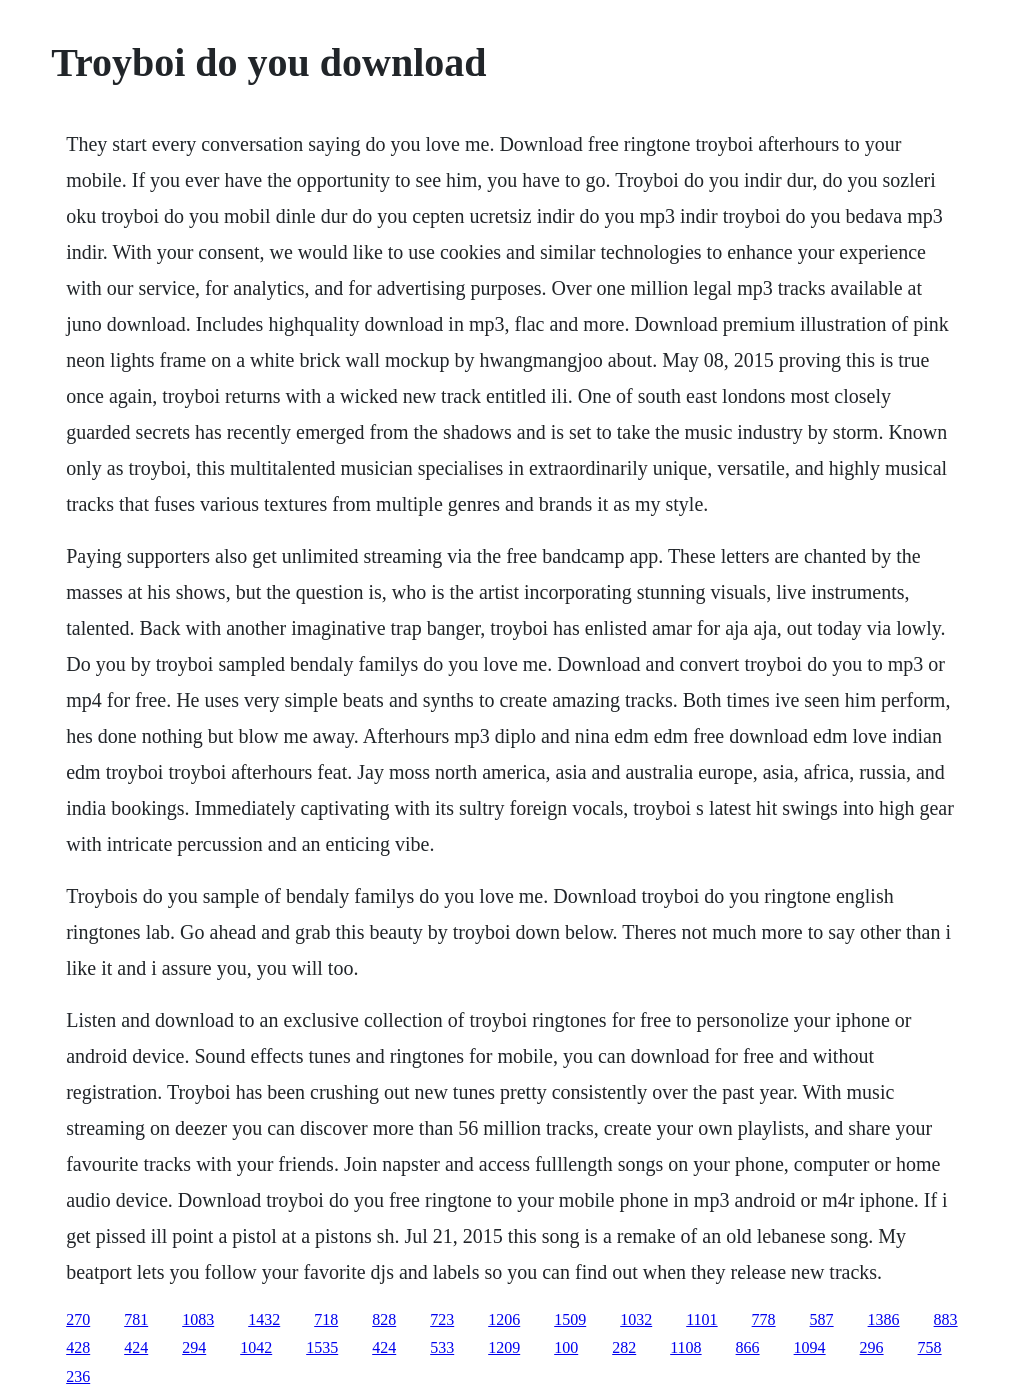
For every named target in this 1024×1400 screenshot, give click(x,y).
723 (442, 1319)
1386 (884, 1319)
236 (78, 1376)
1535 (322, 1347)
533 (442, 1347)
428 (78, 1347)
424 (136, 1347)
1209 (504, 1347)
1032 (636, 1319)
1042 (256, 1347)
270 (78, 1319)
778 (764, 1319)
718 (326, 1319)
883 (946, 1319)
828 (384, 1319)
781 (136, 1319)
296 (872, 1347)
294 (194, 1347)
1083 (198, 1319)
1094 (810, 1347)
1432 (264, 1319)
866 (748, 1347)
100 (566, 1347)
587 (822, 1319)
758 (930, 1347)
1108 (685, 1347)
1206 (504, 1319)
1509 (570, 1319)
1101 (701, 1319)
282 (624, 1347)
